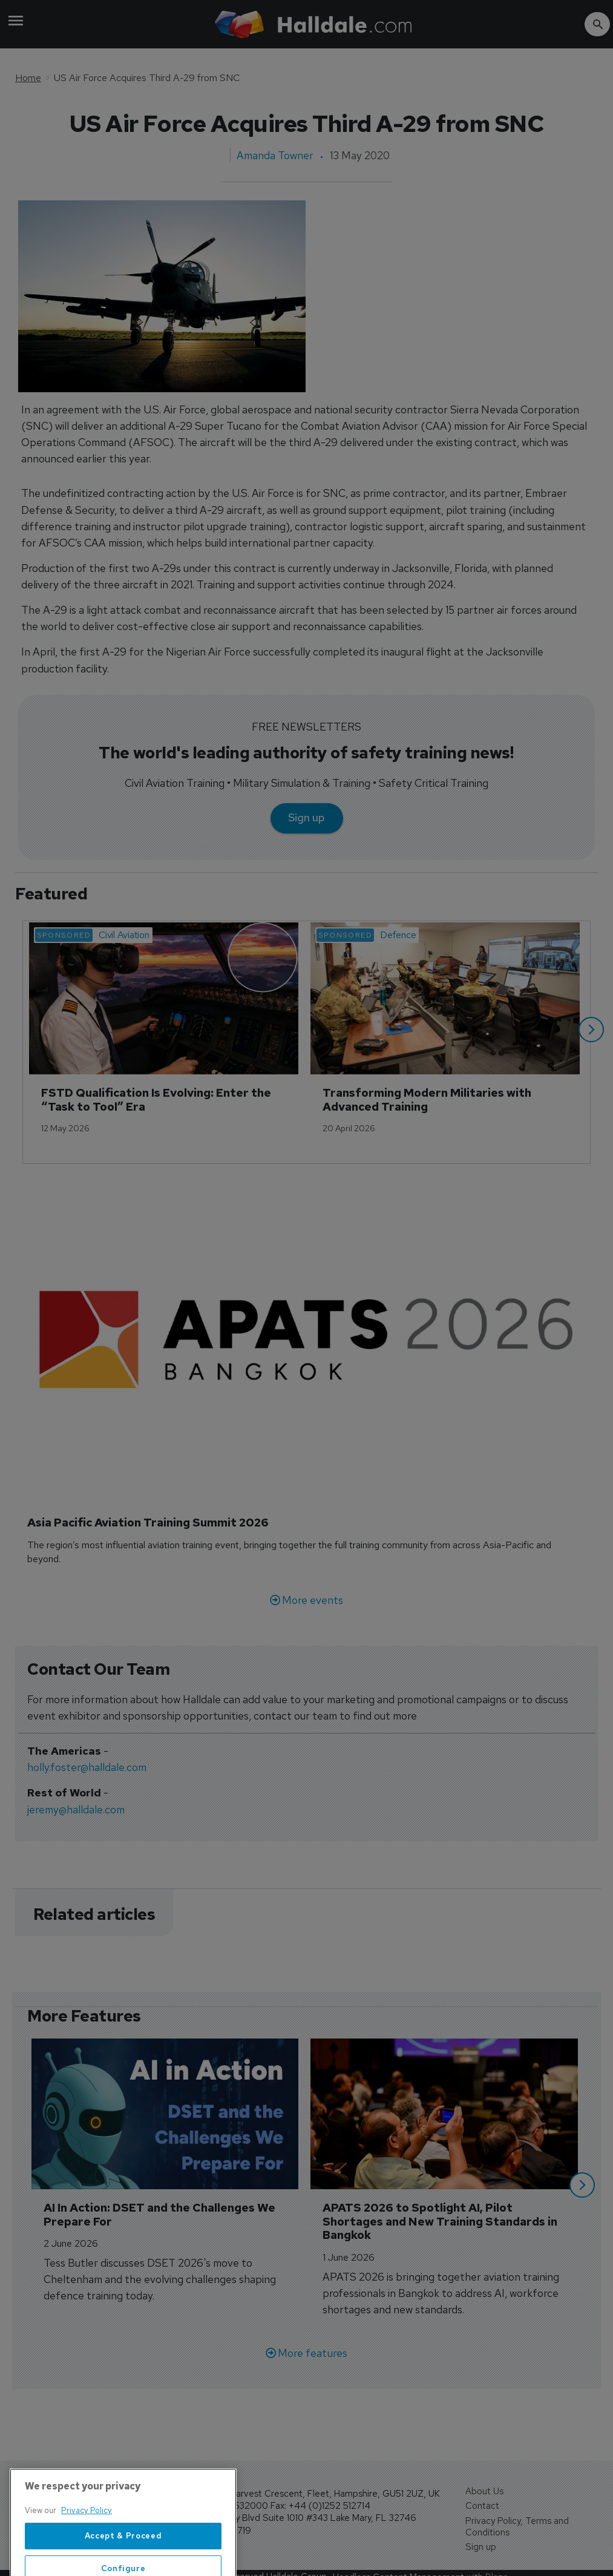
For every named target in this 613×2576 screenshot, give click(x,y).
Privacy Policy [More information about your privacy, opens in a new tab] (86, 2553)
